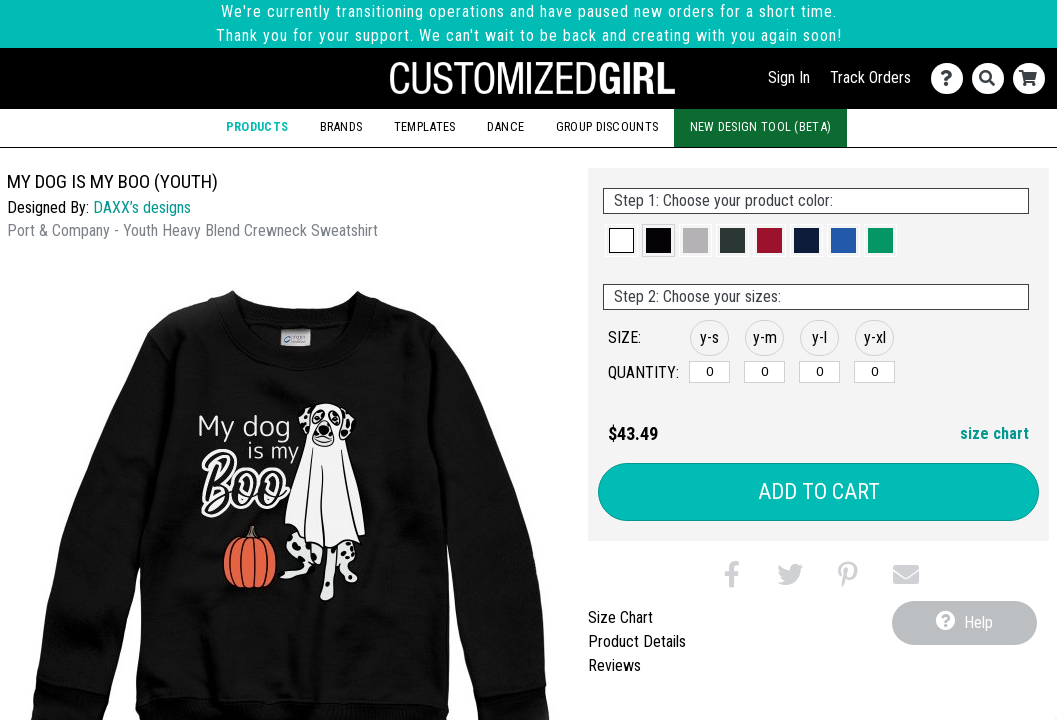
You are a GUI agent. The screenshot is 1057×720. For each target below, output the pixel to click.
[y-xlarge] (874, 372)
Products (257, 126)
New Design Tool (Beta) (761, 126)
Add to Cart (819, 491)
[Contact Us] (951, 78)
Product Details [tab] (637, 641)
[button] (621, 240)
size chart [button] (994, 433)
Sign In (789, 77)
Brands (341, 126)
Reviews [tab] (614, 665)
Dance (506, 126)
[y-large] (819, 372)
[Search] (992, 78)
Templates (425, 126)
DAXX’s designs (142, 207)
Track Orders (870, 77)
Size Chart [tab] (620, 617)
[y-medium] (764, 372)
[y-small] (709, 372)
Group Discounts (607, 126)
